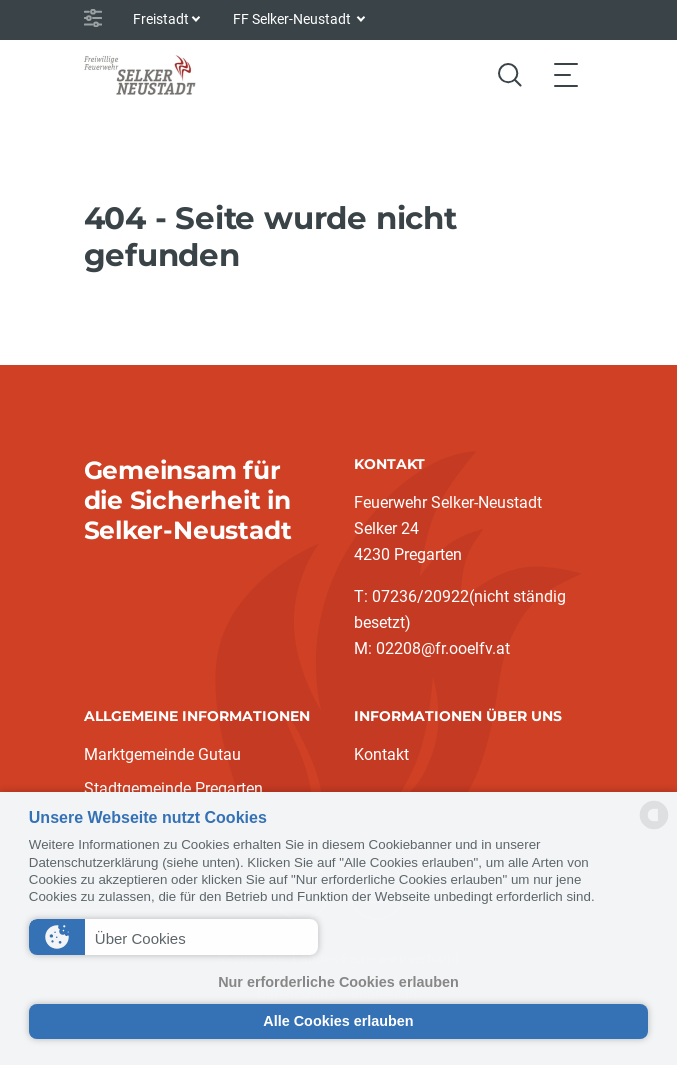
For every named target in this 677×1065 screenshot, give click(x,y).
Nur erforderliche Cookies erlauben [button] (338, 982)
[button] (174, 937)
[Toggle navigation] (566, 74)
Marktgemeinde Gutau (162, 754)
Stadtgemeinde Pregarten (173, 788)
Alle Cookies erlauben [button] (338, 1021)
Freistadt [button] (161, 19)
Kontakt (381, 754)
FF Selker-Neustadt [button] (293, 19)
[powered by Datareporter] (654, 827)
